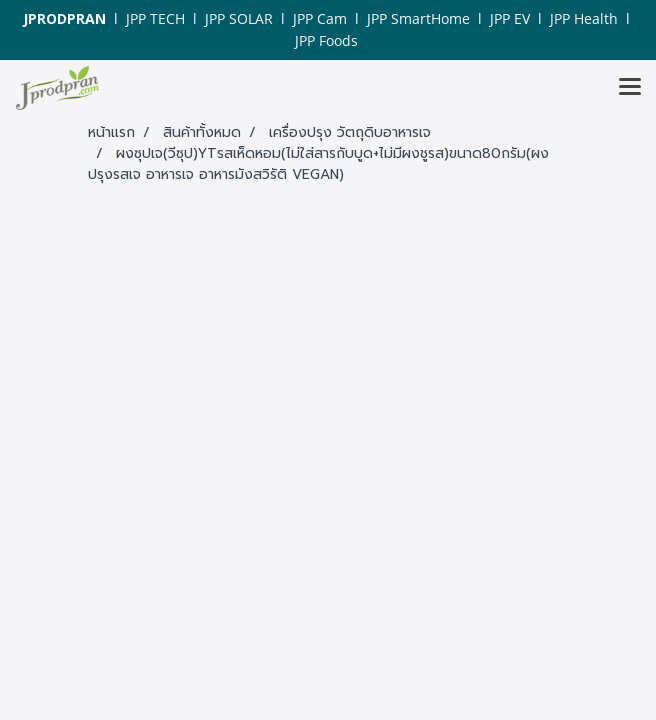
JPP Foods (326, 40)
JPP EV (510, 18)
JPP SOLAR (239, 18)
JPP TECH (155, 18)
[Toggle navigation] (630, 88)
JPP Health (584, 18)
